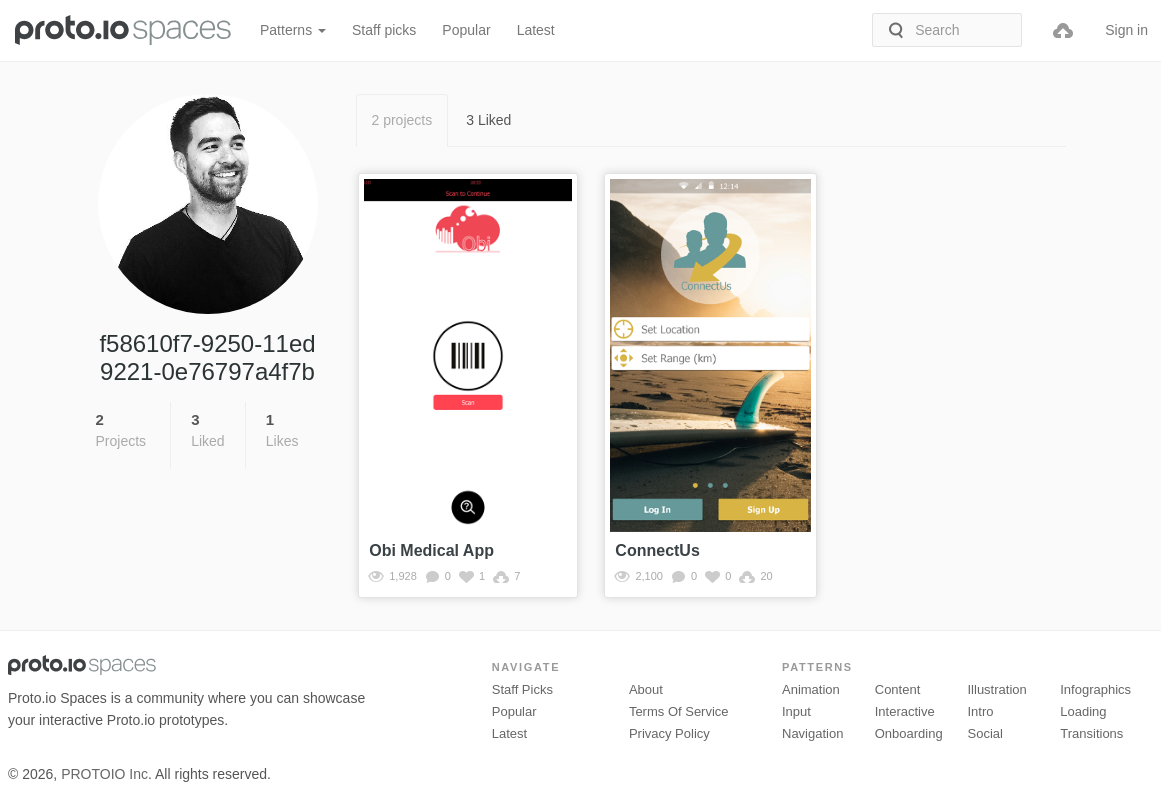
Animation (811, 689)
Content (898, 689)
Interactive (905, 711)
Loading (1083, 711)
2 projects (402, 120)
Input (796, 711)
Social (985, 733)
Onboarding (909, 733)
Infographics (1095, 689)
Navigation (812, 733)
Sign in (1126, 30)
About (646, 689)
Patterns (293, 30)
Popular (466, 30)
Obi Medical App (431, 550)
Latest (536, 30)
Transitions (1091, 733)
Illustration (997, 689)
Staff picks (384, 30)
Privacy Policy (669, 733)
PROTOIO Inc (104, 774)
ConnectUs (657, 550)
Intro (981, 711)
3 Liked (488, 120)
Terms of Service (679, 711)
